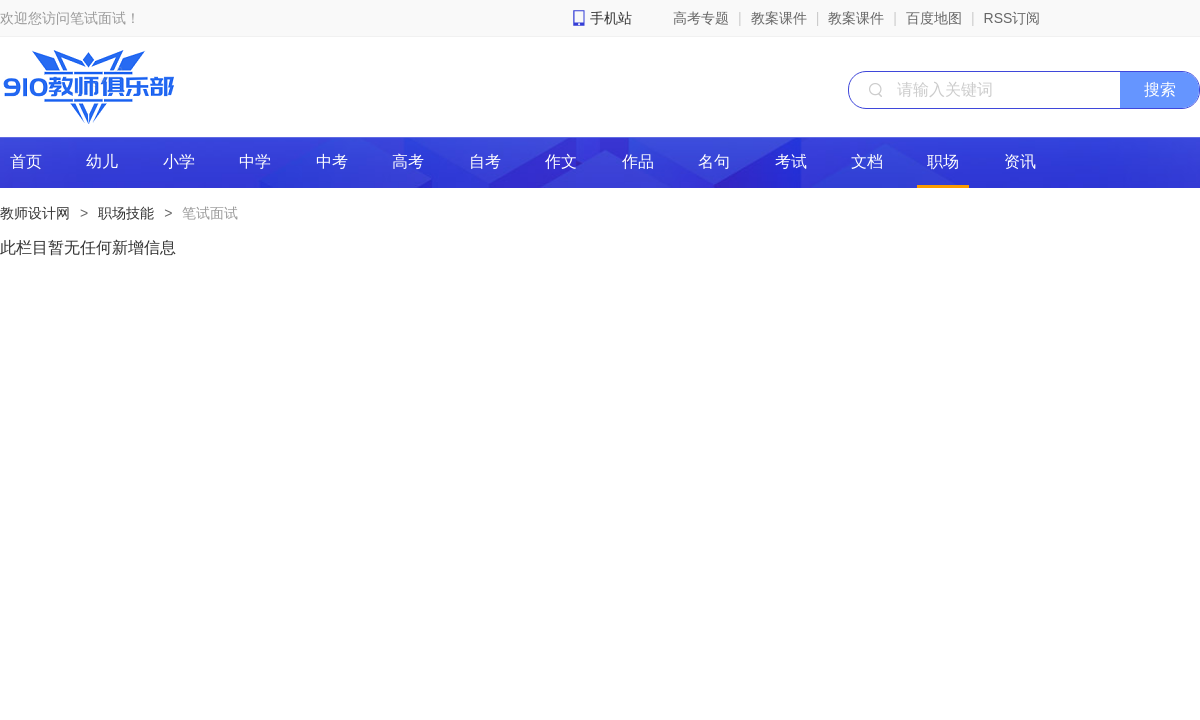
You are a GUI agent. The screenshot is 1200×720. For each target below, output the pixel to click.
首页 (26, 161)
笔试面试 (210, 213)
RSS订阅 (1012, 18)
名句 (714, 161)
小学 (179, 161)
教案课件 (779, 18)
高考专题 (701, 18)
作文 (561, 161)
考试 (791, 161)
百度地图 (934, 18)
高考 (408, 161)
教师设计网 (35, 213)
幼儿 (102, 161)
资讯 (1020, 161)
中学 (255, 161)
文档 (867, 161)
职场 (943, 161)
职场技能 (126, 213)
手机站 (611, 18)
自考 (485, 161)
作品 (638, 161)
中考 (332, 161)
